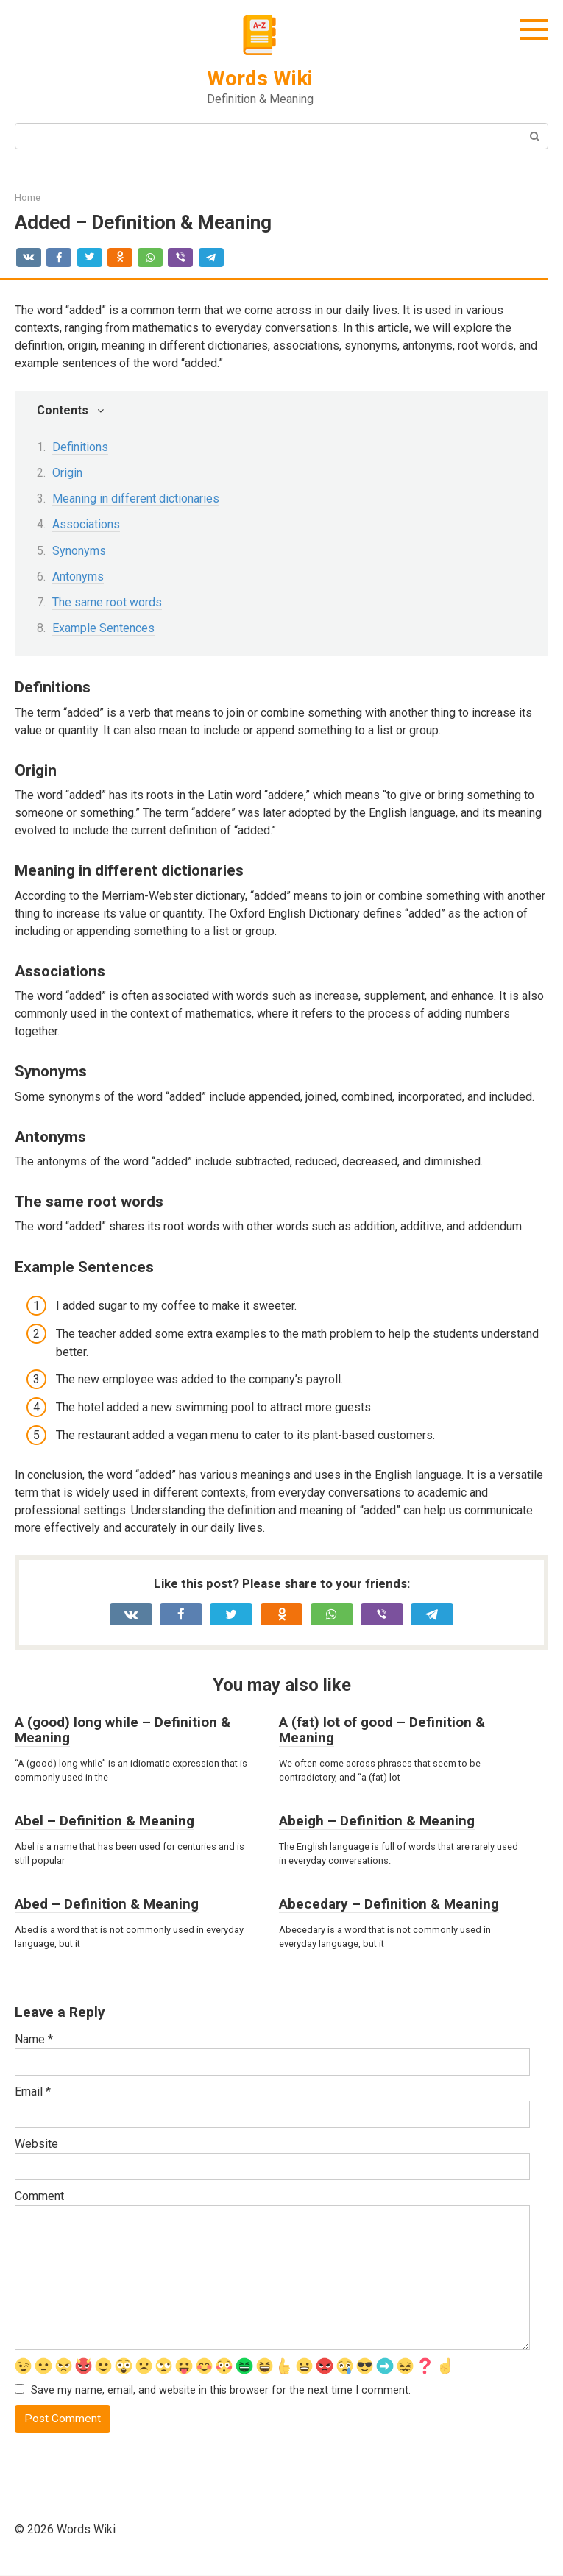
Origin (67, 473)
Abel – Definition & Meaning (104, 1820)
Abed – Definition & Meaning (107, 1903)
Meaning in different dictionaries (135, 498)
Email (33, 2091)
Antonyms (78, 576)
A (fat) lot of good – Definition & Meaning (382, 1730)
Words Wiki (260, 78)
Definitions (80, 447)
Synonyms (79, 551)
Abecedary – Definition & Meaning (389, 1903)
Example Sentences (103, 628)
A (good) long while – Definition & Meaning (122, 1730)
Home (27, 197)
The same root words (107, 602)
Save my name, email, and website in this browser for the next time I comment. (221, 2391)
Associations (86, 524)
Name (34, 2039)
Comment (39, 2196)
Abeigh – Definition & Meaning (377, 1820)
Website (36, 2144)
